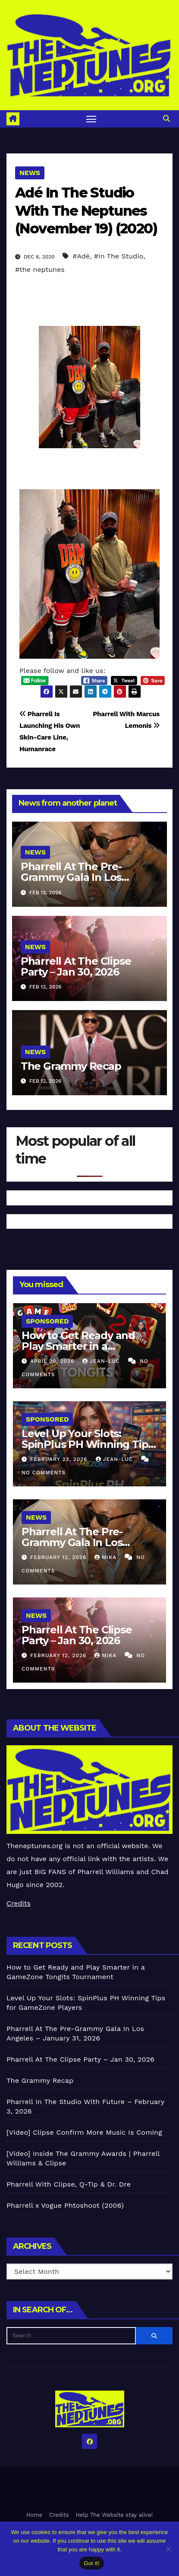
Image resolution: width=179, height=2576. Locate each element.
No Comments (44, 1473)
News (29, 173)
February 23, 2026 (60, 1459)
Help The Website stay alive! (114, 2515)
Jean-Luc (102, 1361)
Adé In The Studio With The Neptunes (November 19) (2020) (86, 210)
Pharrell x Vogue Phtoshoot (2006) (65, 2205)
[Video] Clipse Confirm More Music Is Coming (84, 2132)
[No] (168, 2548)
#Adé (81, 256)
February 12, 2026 (59, 1557)
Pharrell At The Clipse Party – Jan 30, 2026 (76, 966)
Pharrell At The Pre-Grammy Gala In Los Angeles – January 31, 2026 (87, 877)
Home (34, 2515)
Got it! (91, 2563)
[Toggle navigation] (91, 119)
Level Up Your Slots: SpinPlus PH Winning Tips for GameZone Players (87, 1444)
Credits (18, 1903)
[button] (166, 119)
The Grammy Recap (71, 1066)
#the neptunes (40, 269)
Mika (106, 1557)
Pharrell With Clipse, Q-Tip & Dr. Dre (68, 2184)
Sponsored (47, 1321)
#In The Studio (118, 256)
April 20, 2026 (53, 1361)
